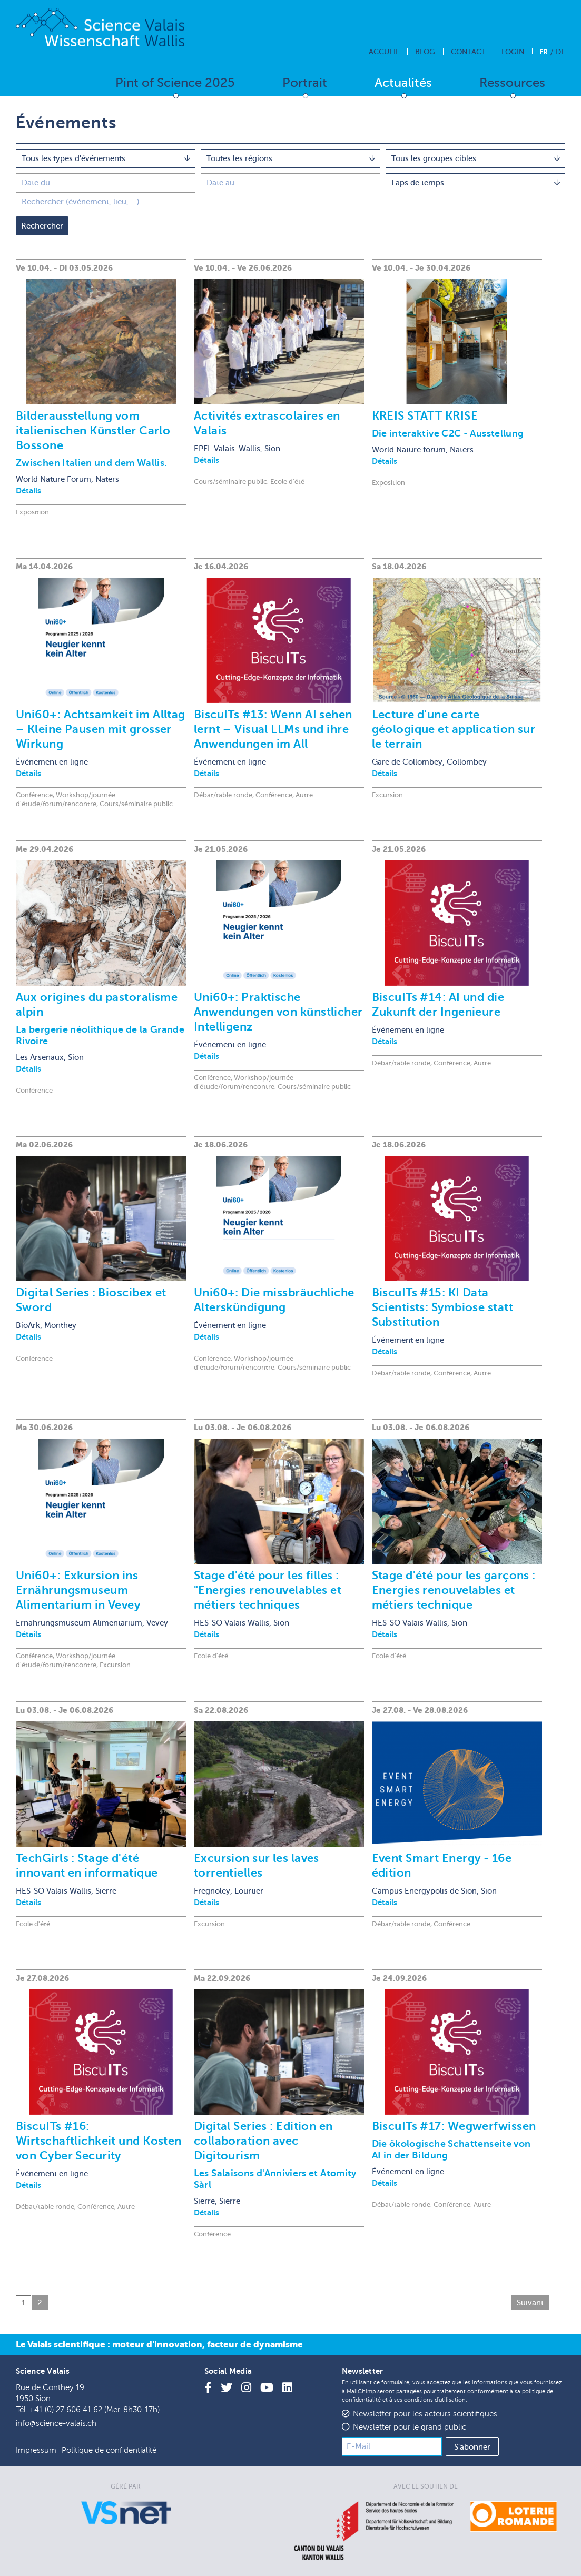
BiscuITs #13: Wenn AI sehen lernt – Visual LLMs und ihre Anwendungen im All (273, 729)
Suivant (530, 2302)
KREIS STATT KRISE (425, 415)
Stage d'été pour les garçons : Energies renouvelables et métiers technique (454, 1590)
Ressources (512, 83)
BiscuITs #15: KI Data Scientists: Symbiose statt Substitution (442, 1307)
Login (513, 52)
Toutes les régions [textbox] (239, 158)
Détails (28, 490)
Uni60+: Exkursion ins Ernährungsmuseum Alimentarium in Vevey (78, 1590)
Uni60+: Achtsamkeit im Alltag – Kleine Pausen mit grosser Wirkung (100, 729)
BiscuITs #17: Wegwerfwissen (454, 2126)
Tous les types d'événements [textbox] (73, 158)
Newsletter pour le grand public (409, 2427)
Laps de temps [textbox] (417, 183)
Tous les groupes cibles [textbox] (433, 158)
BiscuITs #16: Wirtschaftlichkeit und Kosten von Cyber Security (99, 2140)
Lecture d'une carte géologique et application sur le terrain (454, 729)
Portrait (304, 83)
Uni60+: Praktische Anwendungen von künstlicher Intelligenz (278, 1011)
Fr (543, 51)
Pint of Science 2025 (175, 83)
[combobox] (105, 158)
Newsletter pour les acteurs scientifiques (425, 2414)
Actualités (403, 83)
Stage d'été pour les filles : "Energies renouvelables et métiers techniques (267, 1590)
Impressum (36, 2450)
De (560, 52)
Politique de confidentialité (109, 2450)
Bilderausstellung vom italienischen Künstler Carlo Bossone (93, 430)
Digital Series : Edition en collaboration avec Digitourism (263, 2140)
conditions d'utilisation (435, 2399)
